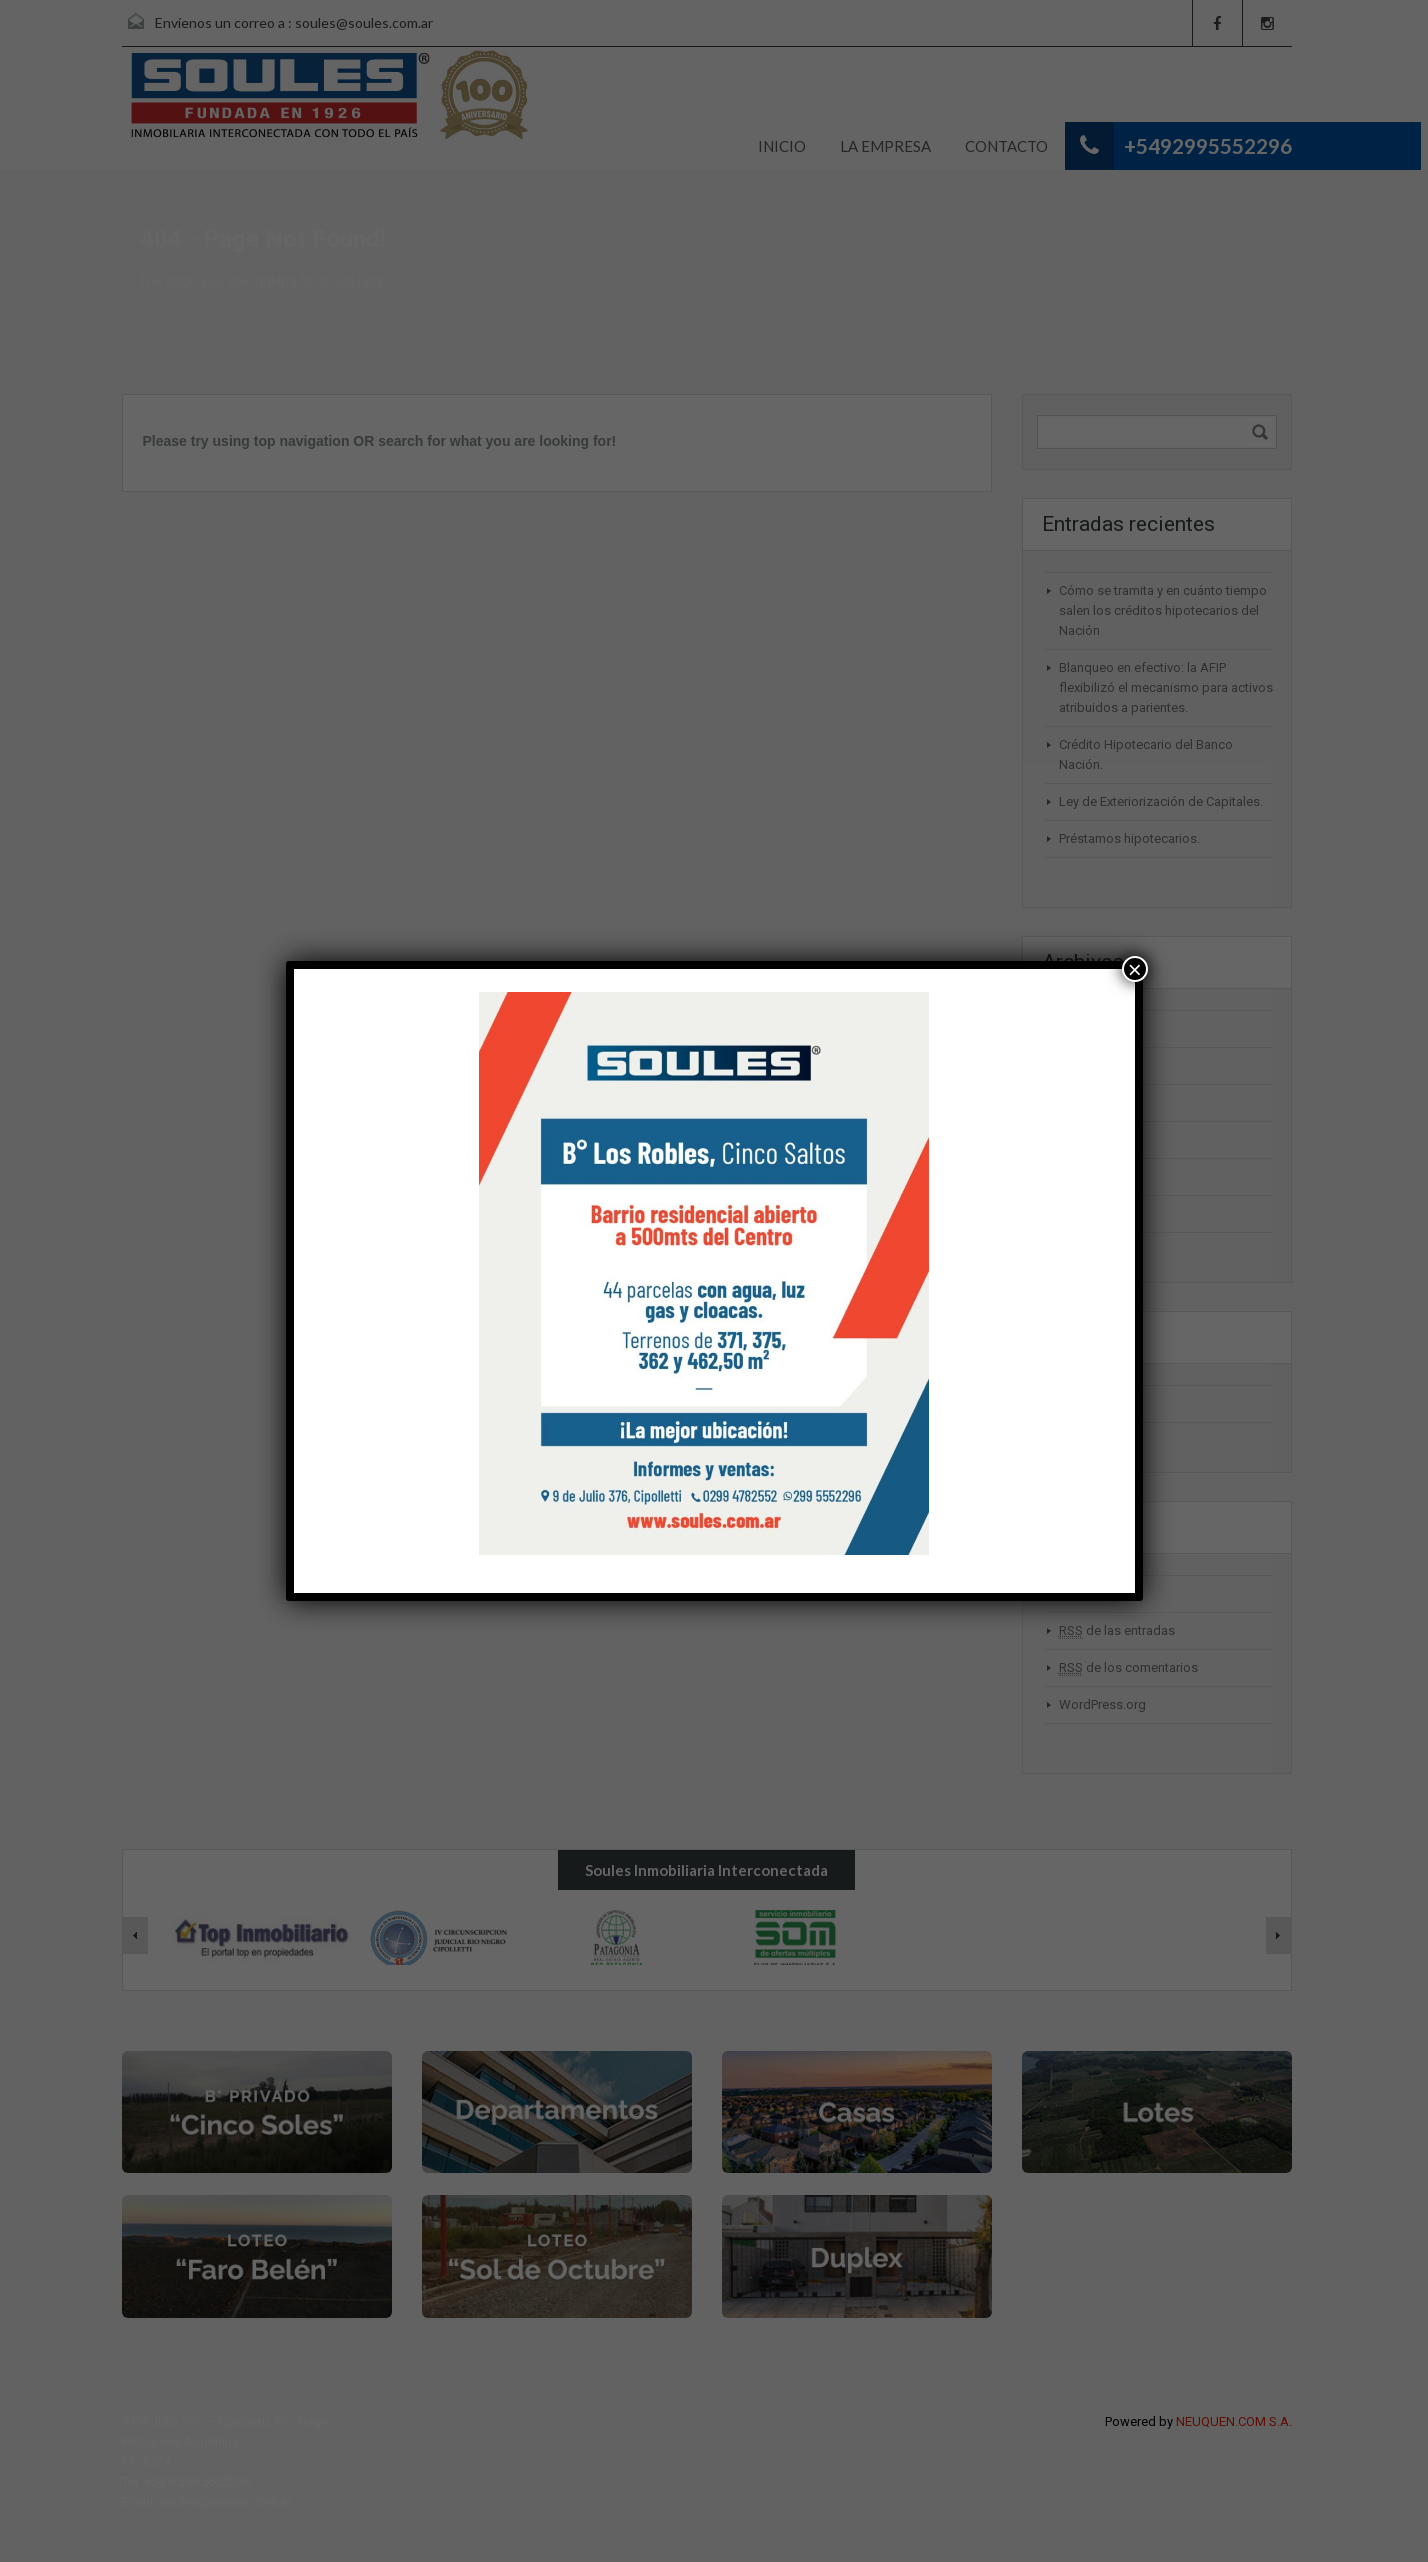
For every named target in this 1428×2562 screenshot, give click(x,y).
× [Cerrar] (1135, 969)
